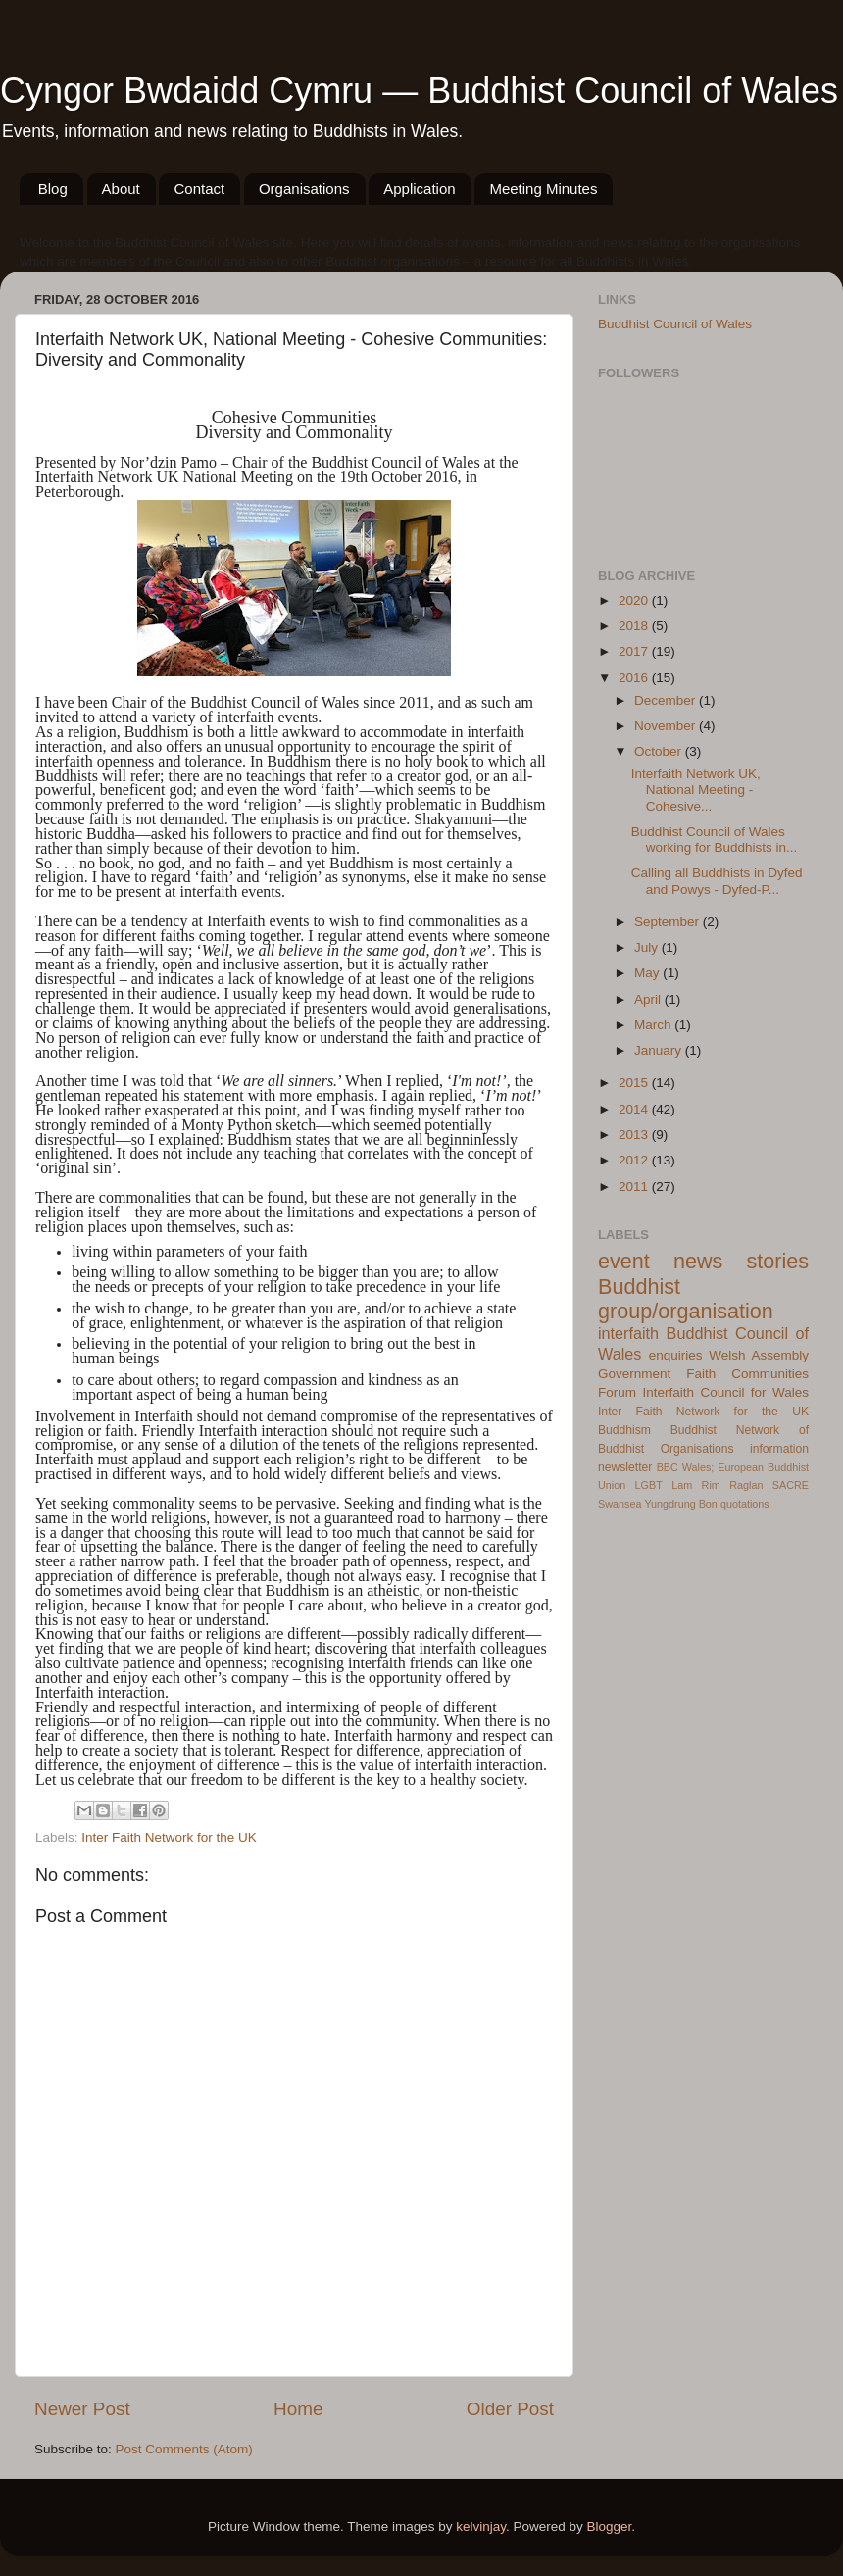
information (779, 1449)
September (668, 922)
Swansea (619, 1504)
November (666, 725)
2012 (635, 1160)
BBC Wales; (686, 1467)
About (121, 188)
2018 (635, 626)
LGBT (649, 1485)
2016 (635, 677)
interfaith (628, 1333)
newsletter (625, 1467)
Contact (199, 188)
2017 (635, 651)
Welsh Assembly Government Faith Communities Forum (703, 1374)
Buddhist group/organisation (685, 1299)
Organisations (304, 188)
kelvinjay (481, 2526)
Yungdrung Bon (680, 1504)
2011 (635, 1186)
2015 (635, 1082)
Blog (53, 188)
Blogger (609, 2526)
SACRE (790, 1485)
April (649, 999)
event (624, 1261)
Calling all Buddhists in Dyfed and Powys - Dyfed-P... (717, 881)
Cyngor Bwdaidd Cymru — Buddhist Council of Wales (419, 91)
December (666, 700)
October (659, 751)
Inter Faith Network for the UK (169, 1837)
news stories (741, 1261)
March (654, 1024)
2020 (635, 600)
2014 (635, 1109)
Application (419, 188)
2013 (635, 1134)
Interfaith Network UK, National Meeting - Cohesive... (696, 790)
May (648, 973)
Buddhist (693, 1430)
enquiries (676, 1355)
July (648, 947)
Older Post (510, 2409)
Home (297, 2409)
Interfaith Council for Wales (725, 1392)
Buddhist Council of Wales (675, 324)
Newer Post (82, 2409)
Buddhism (624, 1430)
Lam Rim (695, 1485)
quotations (744, 1504)
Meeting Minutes (543, 188)
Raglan (746, 1485)
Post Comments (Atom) (184, 2449)
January (659, 1050)
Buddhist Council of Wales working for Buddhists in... (714, 839)
